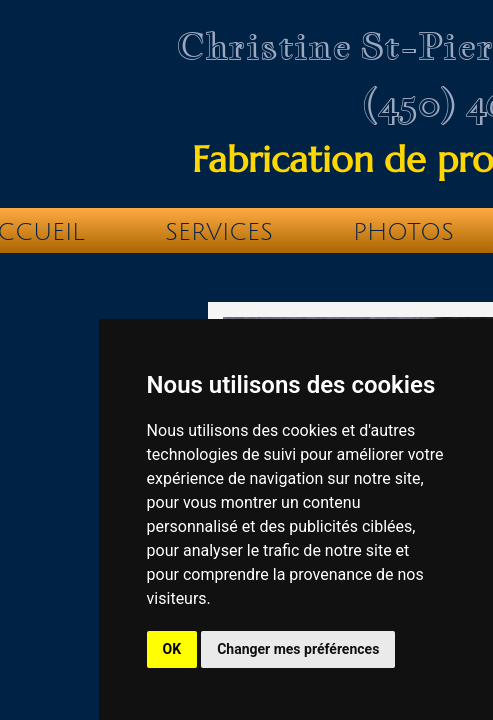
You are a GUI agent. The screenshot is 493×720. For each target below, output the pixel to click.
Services (219, 232)
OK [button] (172, 649)
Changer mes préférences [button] (298, 649)
